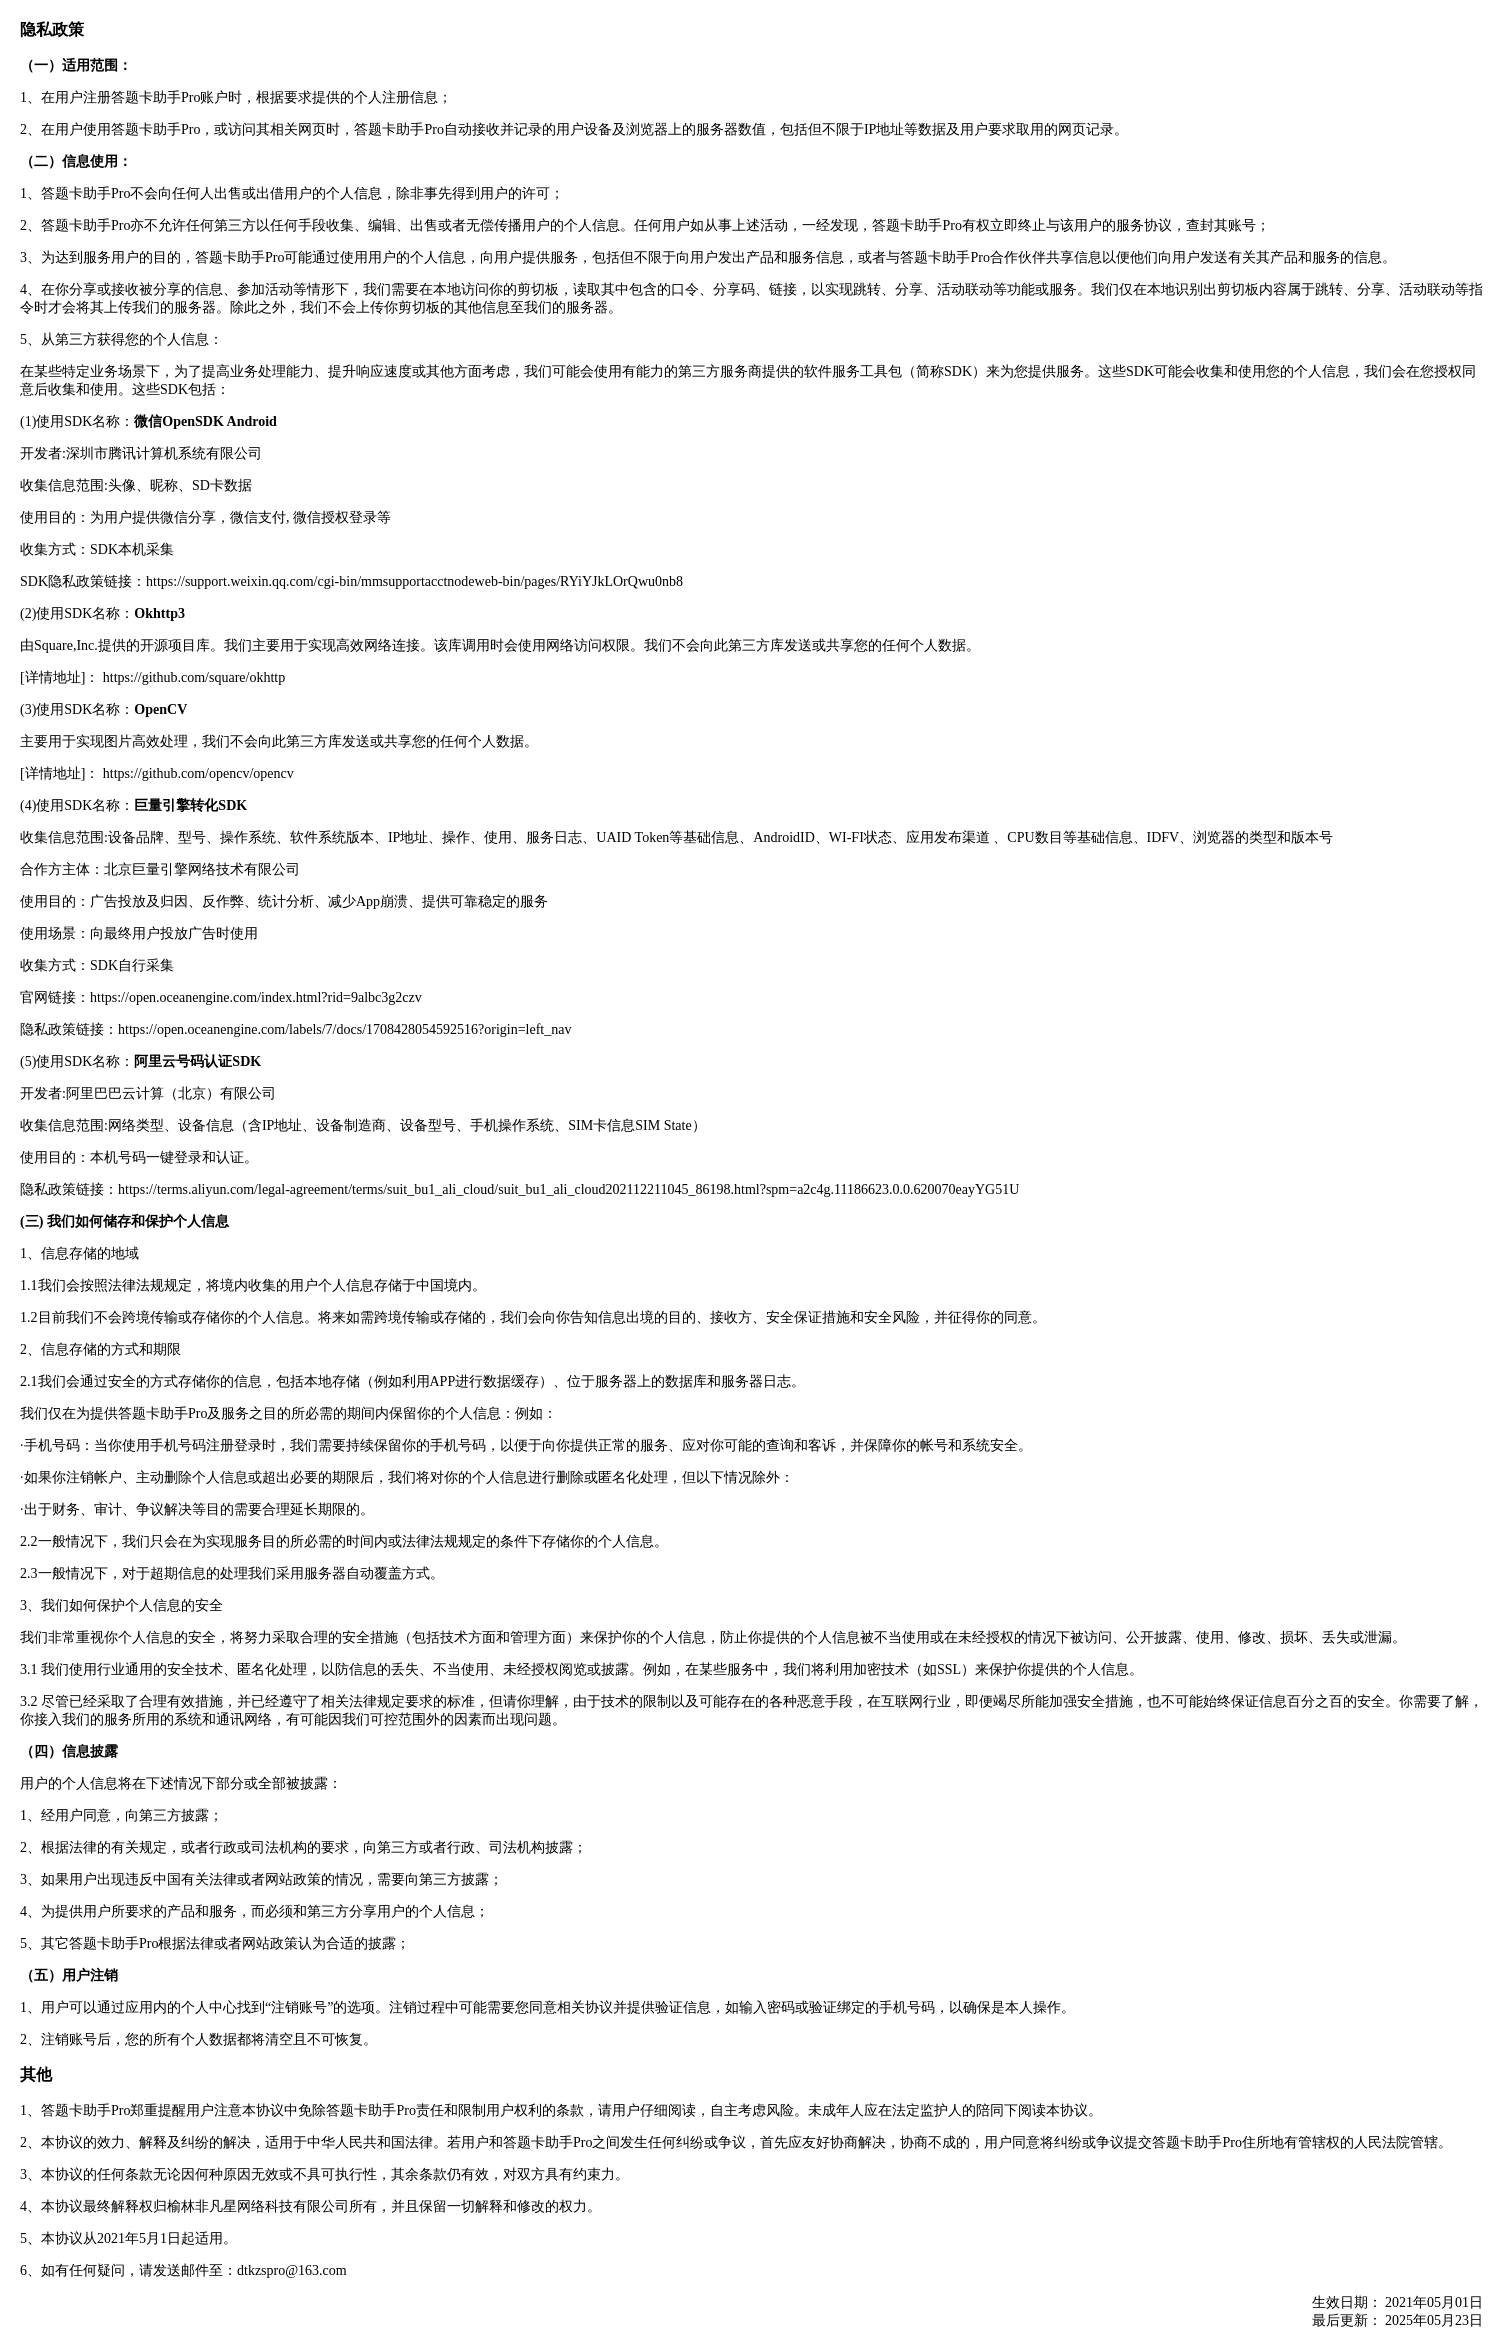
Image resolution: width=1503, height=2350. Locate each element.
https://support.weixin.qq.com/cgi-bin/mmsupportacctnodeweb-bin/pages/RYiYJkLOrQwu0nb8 (414, 581)
